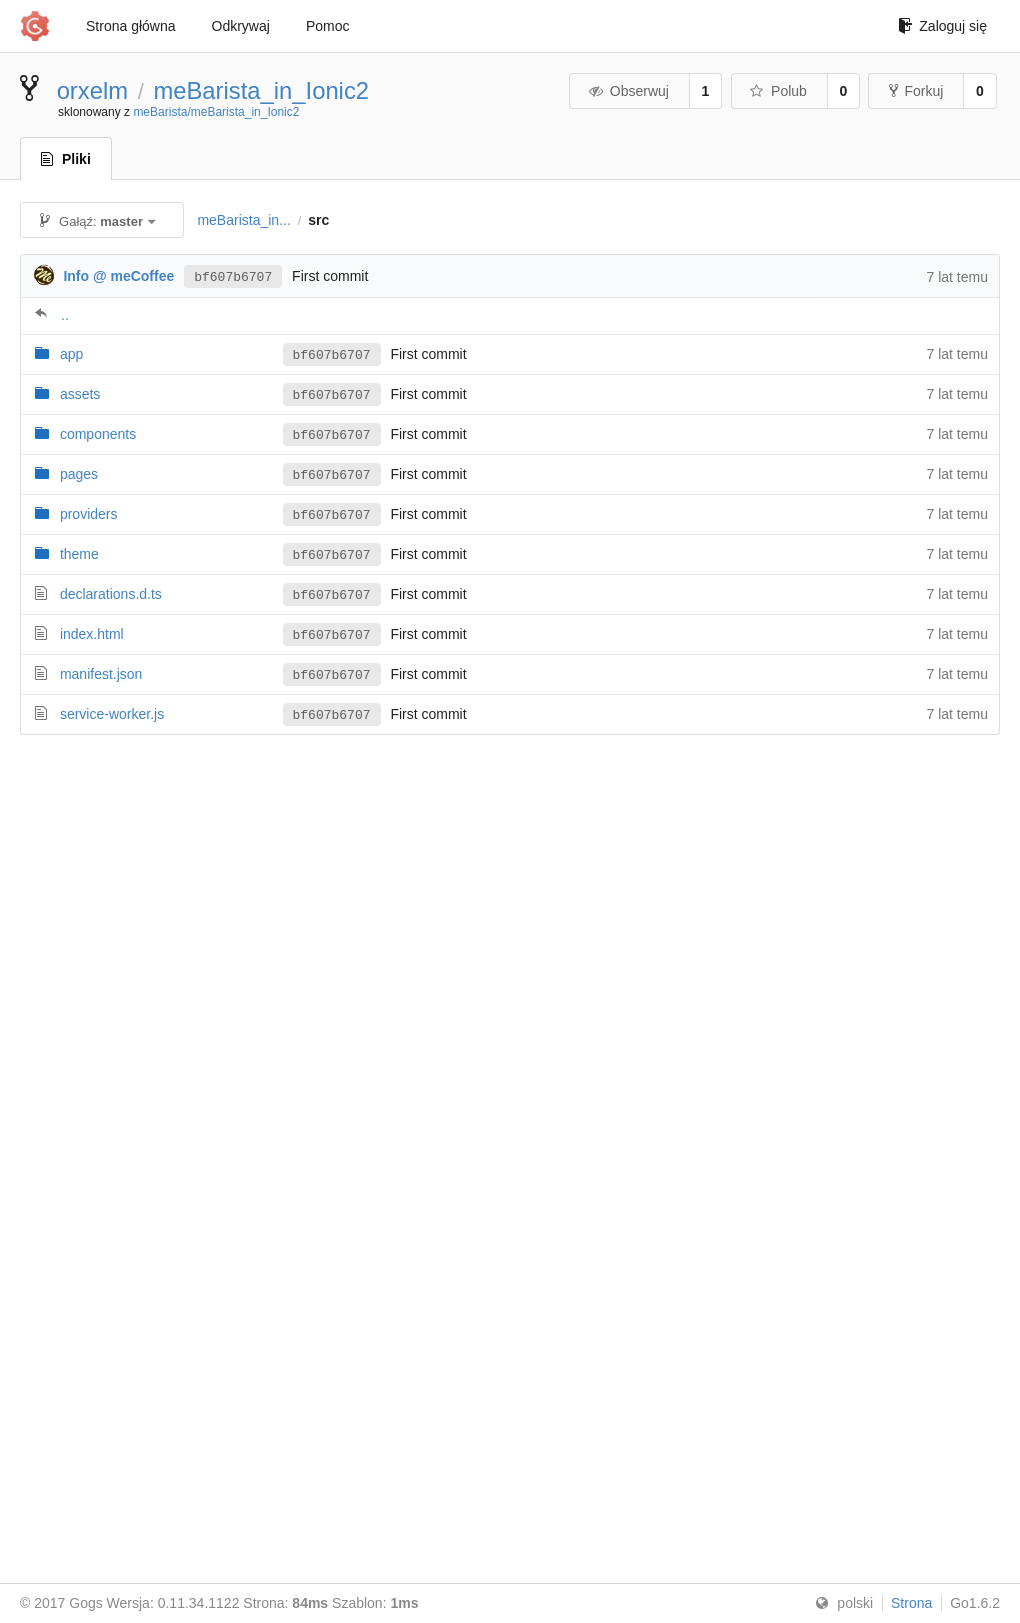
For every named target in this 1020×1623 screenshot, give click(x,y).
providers (89, 514)
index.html (92, 634)
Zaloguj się (942, 26)
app (71, 354)
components (98, 434)
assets (80, 394)
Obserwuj (628, 91)
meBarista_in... (243, 220)
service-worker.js (112, 714)
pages (79, 474)
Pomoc (328, 26)
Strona (911, 1603)
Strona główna (131, 26)
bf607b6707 (233, 276)
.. (65, 315)
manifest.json (101, 674)
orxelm (92, 90)
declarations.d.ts (111, 594)
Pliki (66, 159)
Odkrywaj (241, 26)
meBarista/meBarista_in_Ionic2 (216, 112)
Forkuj (916, 91)
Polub (778, 91)
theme (79, 554)
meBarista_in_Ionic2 (261, 90)
